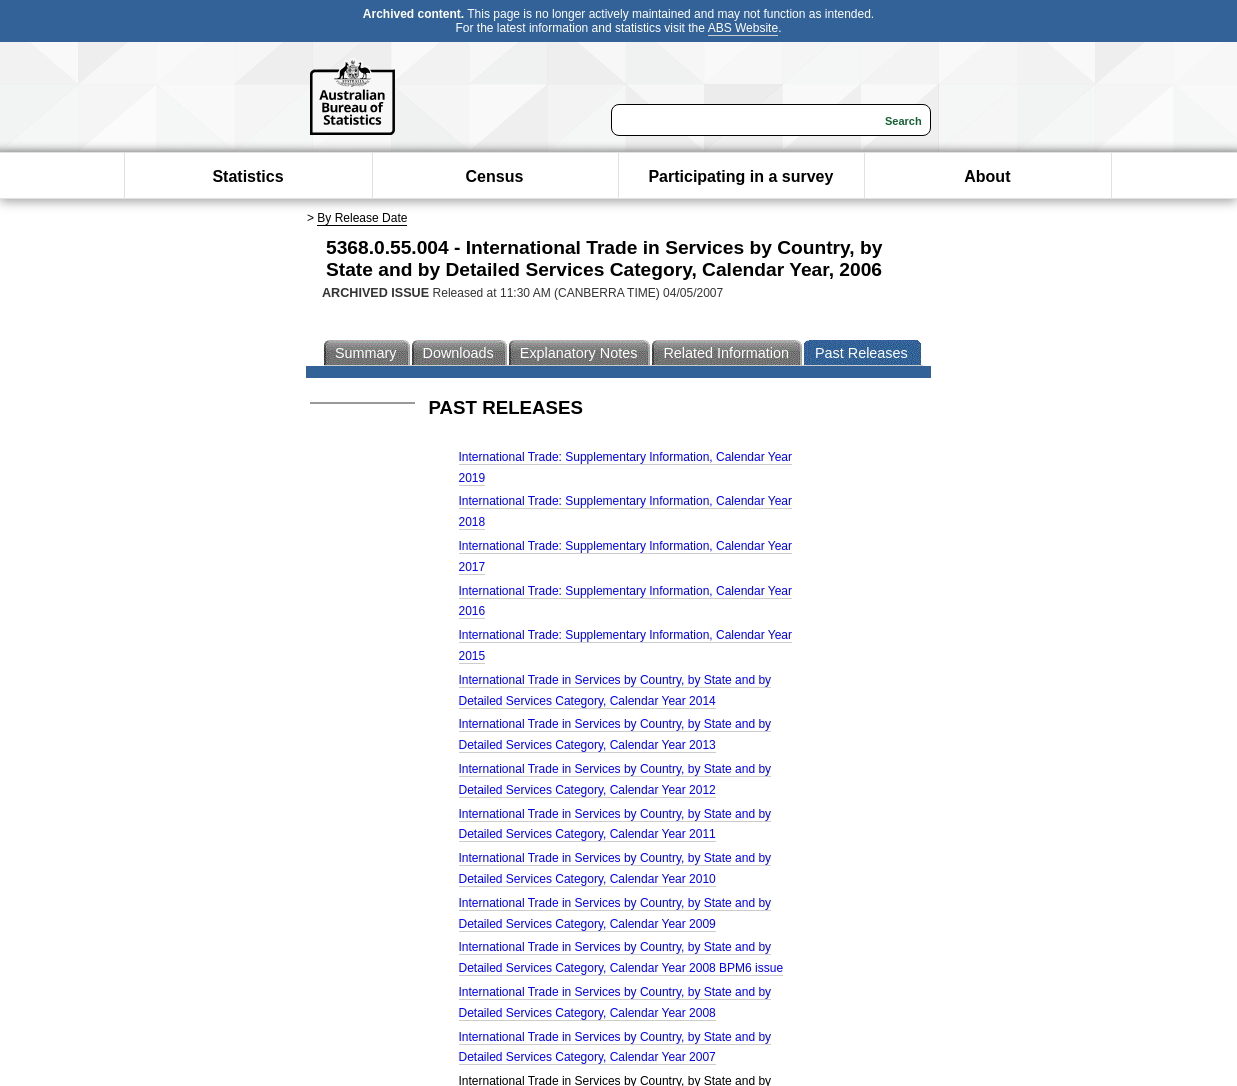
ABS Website (743, 28)
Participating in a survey (740, 176)
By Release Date (362, 218)
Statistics (247, 176)
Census (495, 176)
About (987, 176)
